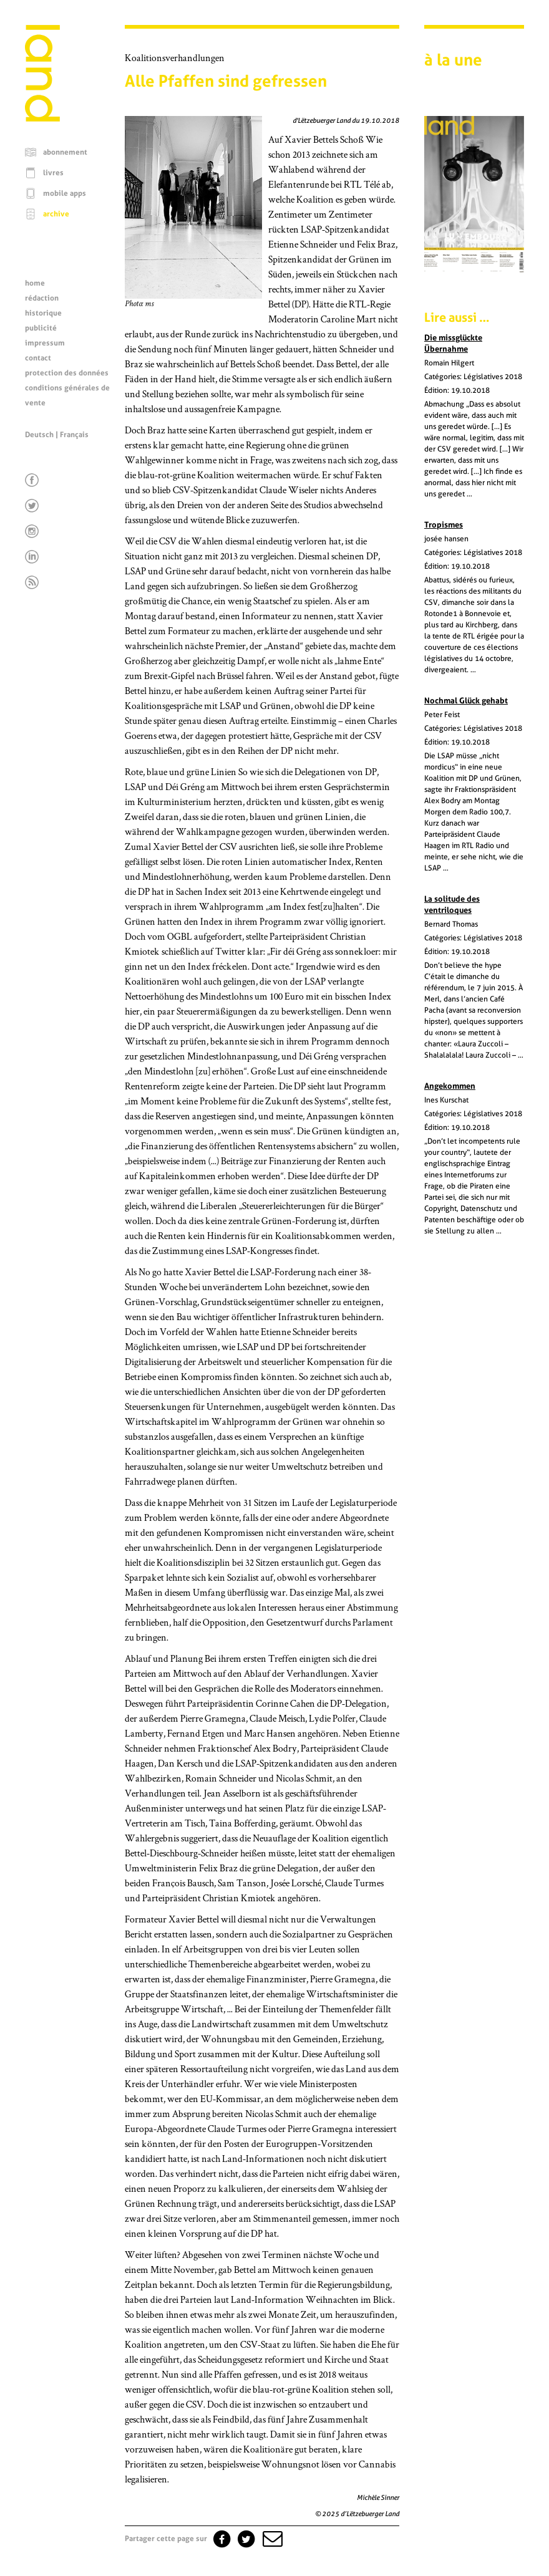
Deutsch (39, 434)
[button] (271, 2538)
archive (56, 214)
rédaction (42, 298)
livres (53, 172)
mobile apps (64, 193)
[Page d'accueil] (42, 118)
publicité (41, 328)
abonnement (65, 152)
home (35, 283)
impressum (45, 343)
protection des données (67, 373)
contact (38, 358)
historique (43, 313)
